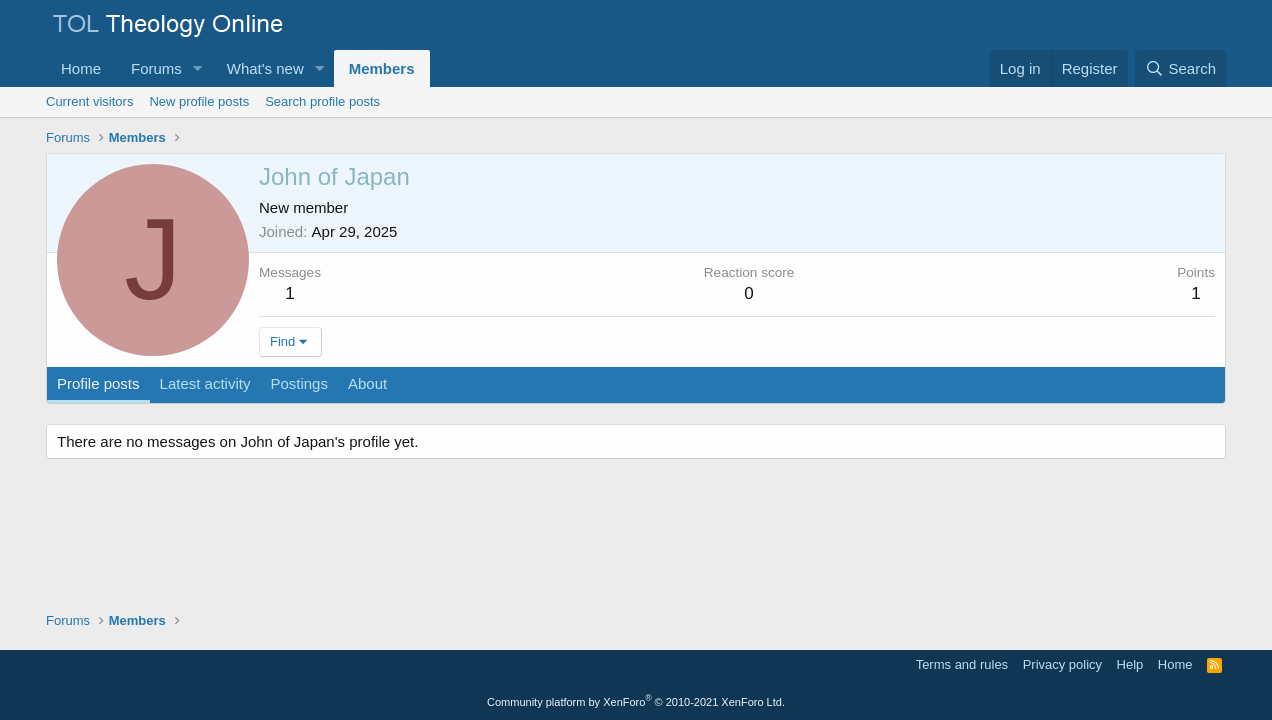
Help (1130, 664)
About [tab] (367, 383)
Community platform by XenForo (636, 702)
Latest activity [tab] (205, 383)
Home (81, 68)
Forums (156, 68)
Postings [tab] (299, 383)
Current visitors (89, 101)
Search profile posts (322, 101)
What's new (265, 68)
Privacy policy (1062, 664)
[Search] (1180, 68)
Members (382, 68)
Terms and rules (962, 664)
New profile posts (199, 101)
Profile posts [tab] (98, 383)
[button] (198, 68)
